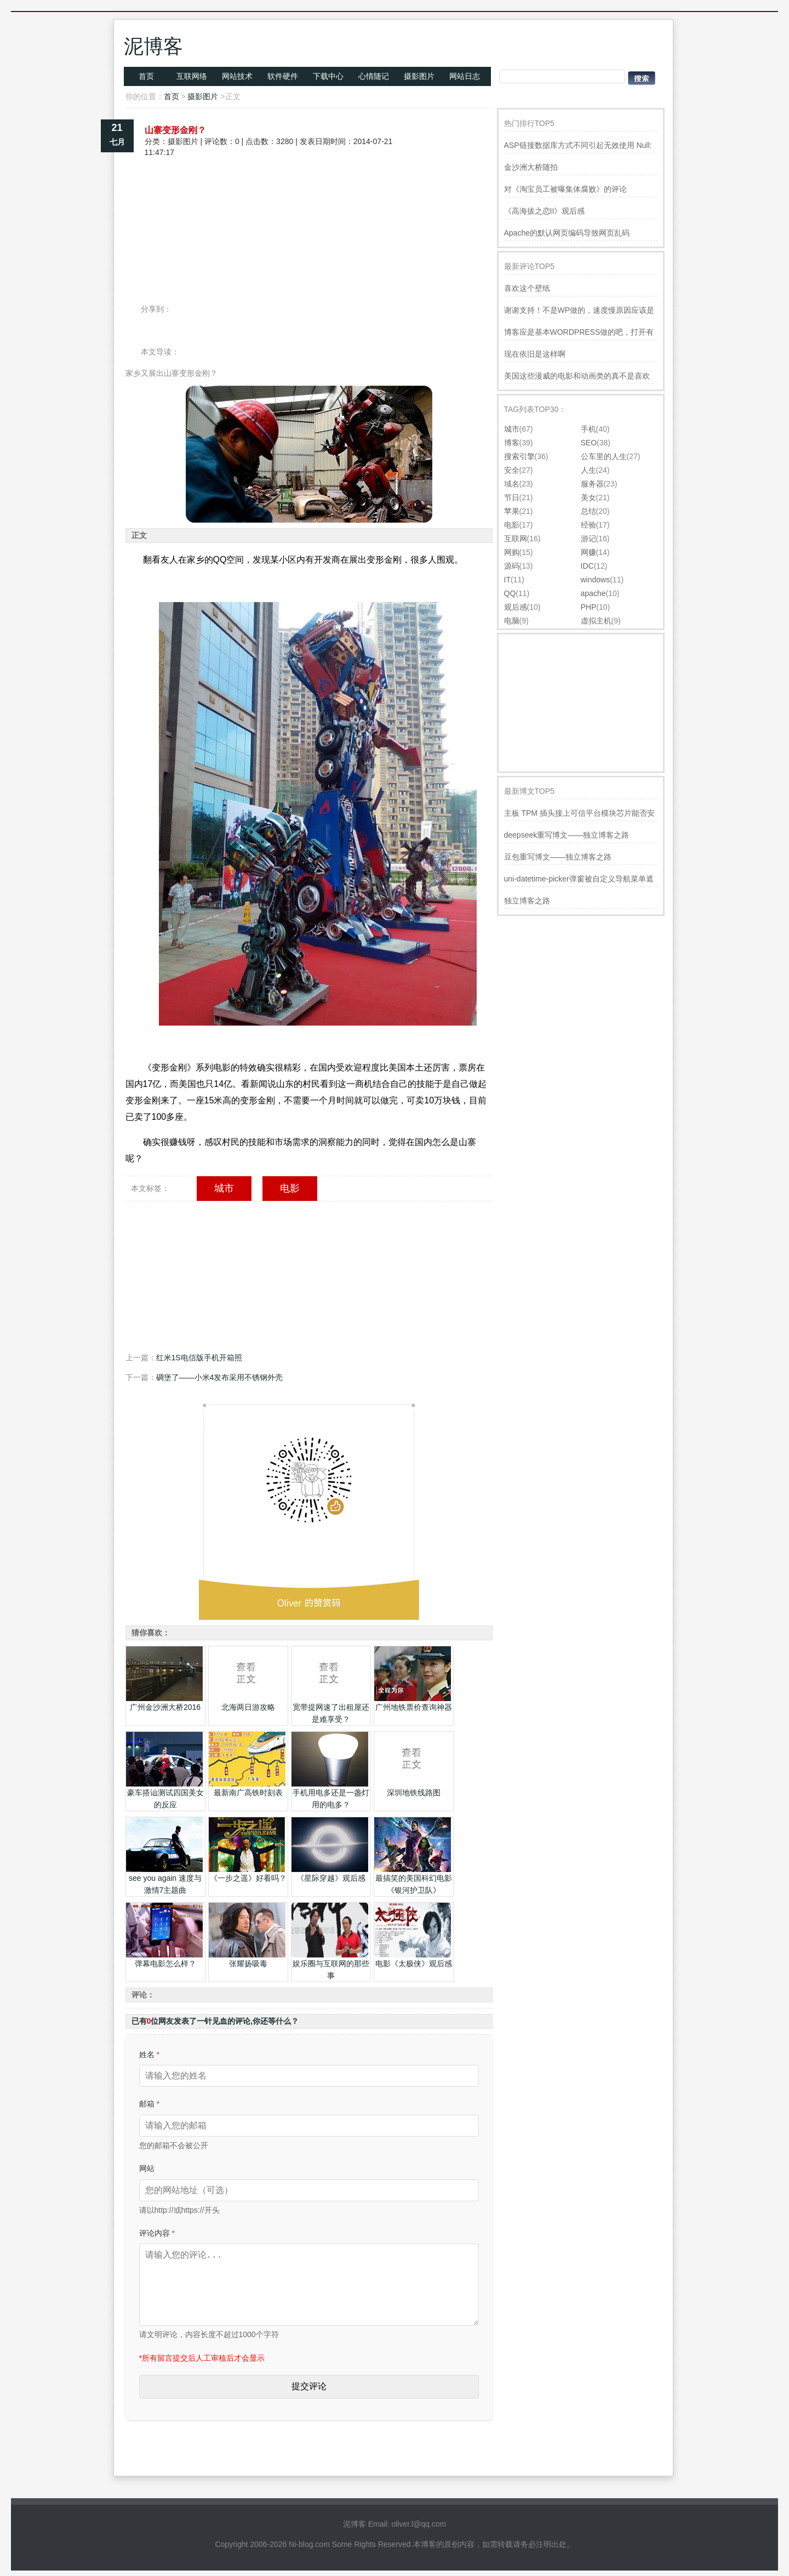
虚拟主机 (596, 620)
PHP (589, 607)
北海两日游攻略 (248, 1707)
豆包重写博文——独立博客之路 (557, 856)
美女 (588, 497)
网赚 (588, 552)
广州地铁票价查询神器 (413, 1707)
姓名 (149, 2054)
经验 (588, 524)
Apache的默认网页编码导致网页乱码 (567, 232)
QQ (510, 593)
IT (507, 579)
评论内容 (157, 2233)
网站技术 (237, 76)
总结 (588, 511)
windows (595, 579)
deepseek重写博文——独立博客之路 (567, 835)
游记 (588, 538)
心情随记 (373, 76)
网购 (511, 552)
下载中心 (328, 76)
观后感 (515, 607)
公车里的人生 (604, 456)
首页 (146, 76)
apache (593, 593)
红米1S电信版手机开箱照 (199, 1357)
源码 (511, 566)
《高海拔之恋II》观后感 (544, 211)
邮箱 (149, 2103)
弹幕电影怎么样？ (165, 1963)
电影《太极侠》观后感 (413, 1963)
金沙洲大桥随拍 (531, 167)
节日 (511, 497)
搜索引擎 (519, 456)
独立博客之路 (527, 900)
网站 (147, 2168)
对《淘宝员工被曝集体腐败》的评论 (565, 189)
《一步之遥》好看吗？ (248, 1878)
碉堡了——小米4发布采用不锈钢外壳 (219, 1377)
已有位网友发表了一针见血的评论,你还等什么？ (215, 2021)
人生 (588, 470)
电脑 (511, 620)
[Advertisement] (309, 196)
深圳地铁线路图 (414, 1792)
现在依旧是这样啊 (534, 354)
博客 (511, 442)
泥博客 (153, 46)
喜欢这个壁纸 (527, 288)
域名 (511, 483)
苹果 (511, 511)
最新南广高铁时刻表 (248, 1792)
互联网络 (191, 76)
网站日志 (464, 76)
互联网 (515, 538)
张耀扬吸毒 (248, 1963)
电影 (290, 1188)
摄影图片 (419, 76)
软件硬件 (282, 76)
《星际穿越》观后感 (330, 1878)
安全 (511, 470)
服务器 (592, 483)
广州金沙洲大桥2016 (165, 1707)
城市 (224, 1188)
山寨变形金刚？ (175, 130)
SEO (589, 442)
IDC (587, 566)
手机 (588, 429)
